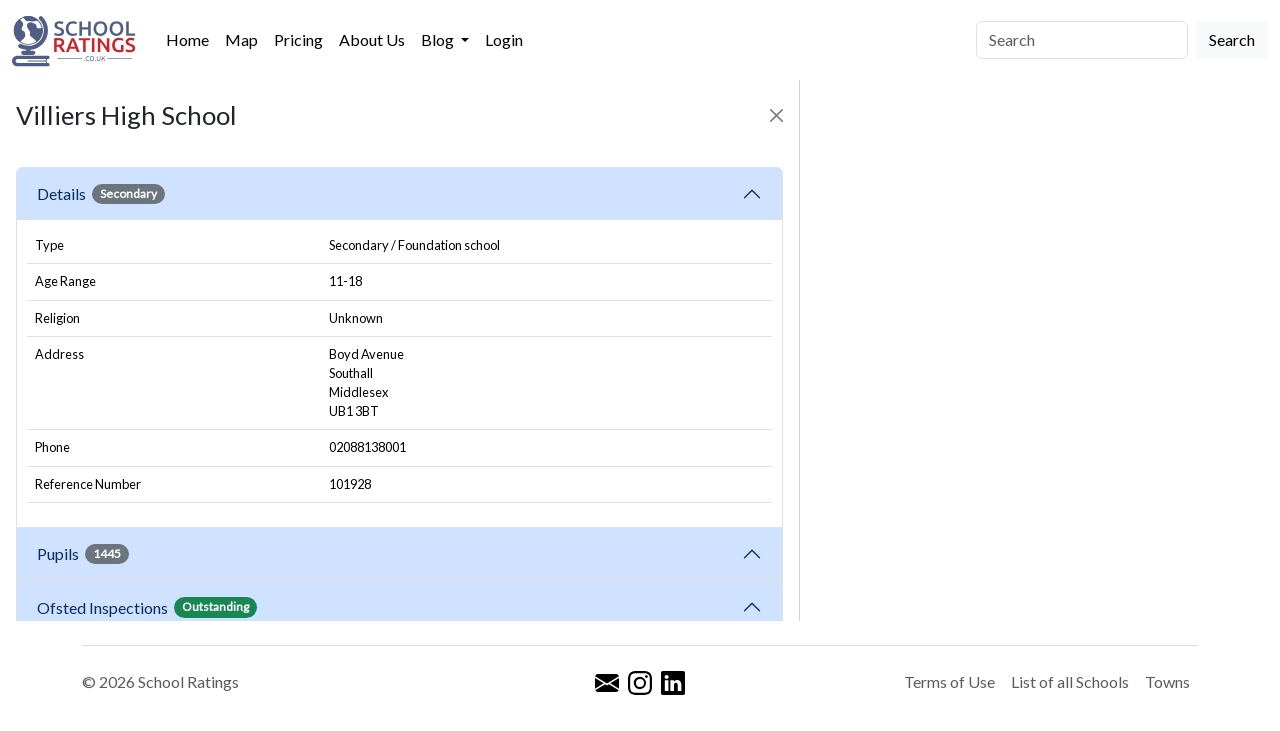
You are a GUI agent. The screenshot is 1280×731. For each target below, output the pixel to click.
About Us (372, 39)
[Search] (1082, 40)
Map (241, 39)
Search (1232, 39)
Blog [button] (439, 39)
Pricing (298, 39)
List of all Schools (1070, 681)
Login (504, 39)
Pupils (83, 554)
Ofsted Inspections (147, 607)
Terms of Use (949, 681)
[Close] (776, 115)
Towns (1167, 681)
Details (101, 194)
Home (187, 39)
